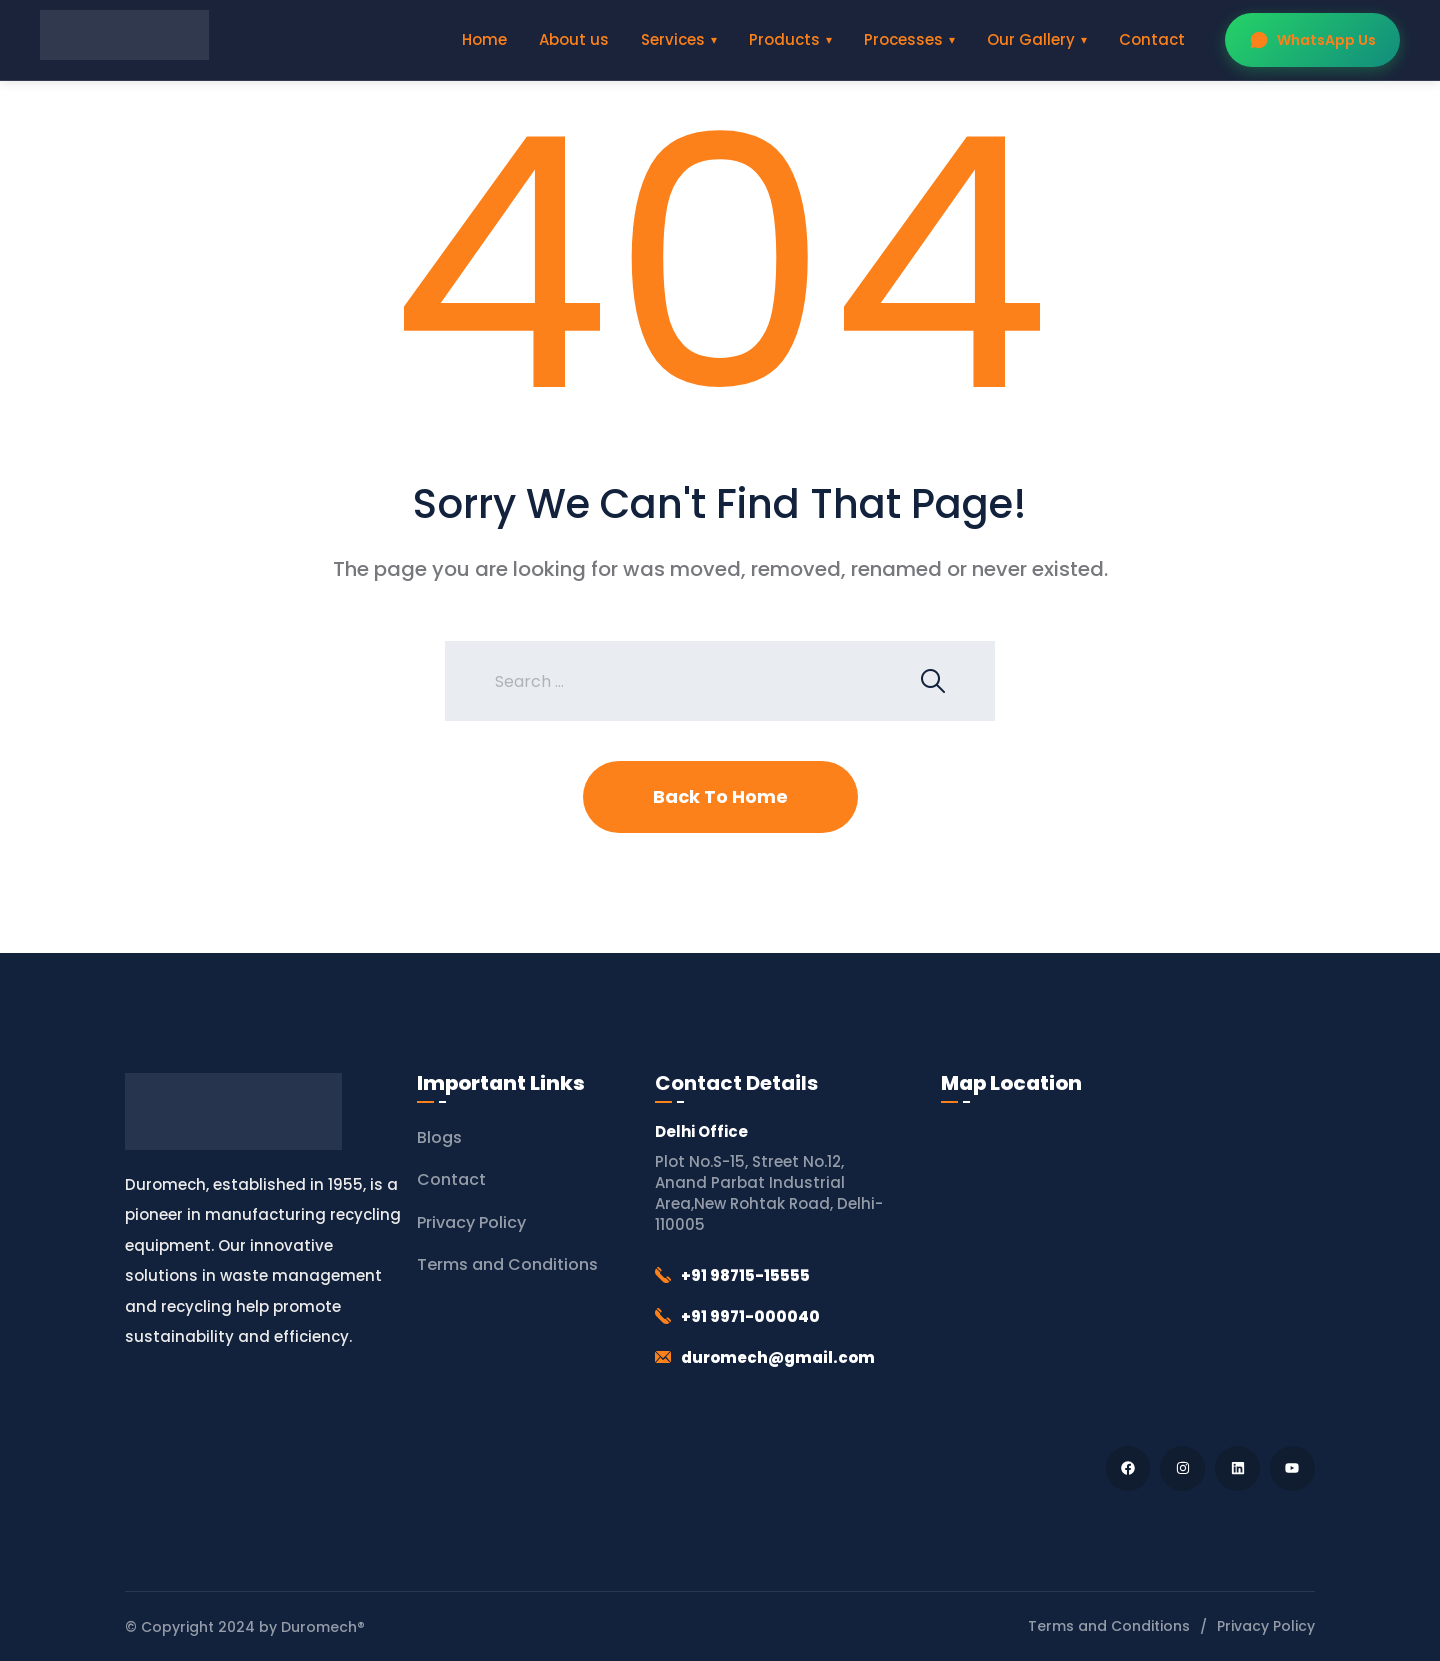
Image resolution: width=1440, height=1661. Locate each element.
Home (484, 39)
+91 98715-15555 (745, 1275)
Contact (1152, 39)
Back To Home (720, 796)
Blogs (439, 1137)
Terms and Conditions (507, 1264)
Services (673, 39)
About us (574, 39)
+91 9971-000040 (750, 1316)
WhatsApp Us (1312, 40)
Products (784, 39)
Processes (903, 39)
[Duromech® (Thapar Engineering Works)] (1128, 1269)
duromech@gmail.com (778, 1357)
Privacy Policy (471, 1222)
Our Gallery (1031, 39)
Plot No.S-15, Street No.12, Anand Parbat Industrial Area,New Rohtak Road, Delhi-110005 (769, 1193)
